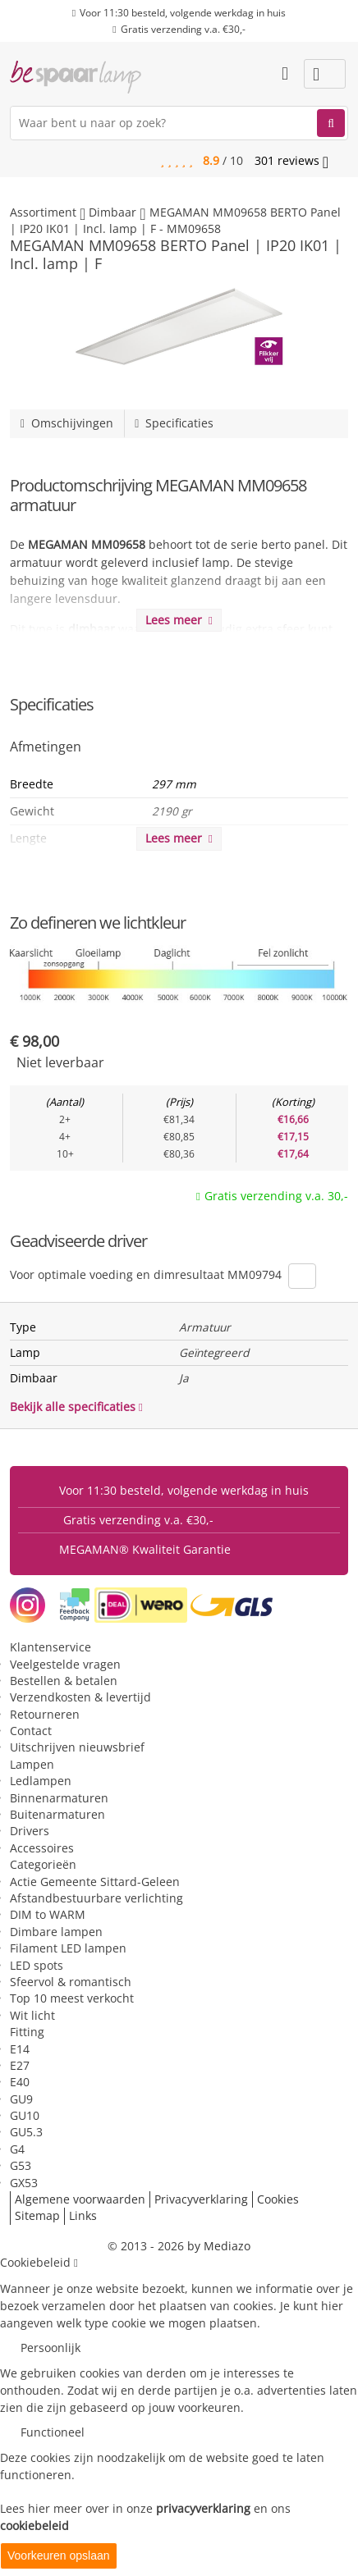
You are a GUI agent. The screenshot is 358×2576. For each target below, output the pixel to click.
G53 (20, 2165)
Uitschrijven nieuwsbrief (77, 1747)
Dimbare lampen (56, 1931)
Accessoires (42, 1848)
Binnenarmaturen (59, 1798)
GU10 (24, 2115)
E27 (20, 2065)
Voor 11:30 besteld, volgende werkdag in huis (183, 13)
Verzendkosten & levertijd (80, 1697)
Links (83, 2215)
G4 (17, 2149)
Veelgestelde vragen (65, 1664)
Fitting (27, 2031)
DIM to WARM (47, 1914)
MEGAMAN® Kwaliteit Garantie (145, 1549)
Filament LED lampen (68, 1948)
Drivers (29, 1830)
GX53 (24, 2182)
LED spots (36, 1965)
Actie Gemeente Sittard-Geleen (95, 1881)
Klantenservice (50, 1647)
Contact (31, 1730)
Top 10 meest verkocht (72, 1998)
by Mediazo (218, 2246)
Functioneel (53, 2432)
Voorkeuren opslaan (58, 2555)
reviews (291, 160)
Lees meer (179, 620)
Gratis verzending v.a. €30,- (183, 29)
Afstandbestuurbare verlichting (96, 1898)
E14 (20, 2049)
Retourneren (45, 1714)
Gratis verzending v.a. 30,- (276, 1196)
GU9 (21, 2099)
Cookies (278, 2199)
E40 (20, 2082)
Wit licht (32, 2015)
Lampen (32, 1764)
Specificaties (174, 423)
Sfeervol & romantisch (70, 1981)
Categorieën (43, 1864)
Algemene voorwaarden (80, 2199)
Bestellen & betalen (63, 1680)
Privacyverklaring (201, 2199)
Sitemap (37, 2215)
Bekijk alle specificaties (76, 1406)
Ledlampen (40, 1780)
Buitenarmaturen (57, 1814)
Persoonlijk (50, 2347)
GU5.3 (26, 2132)
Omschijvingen (67, 423)
